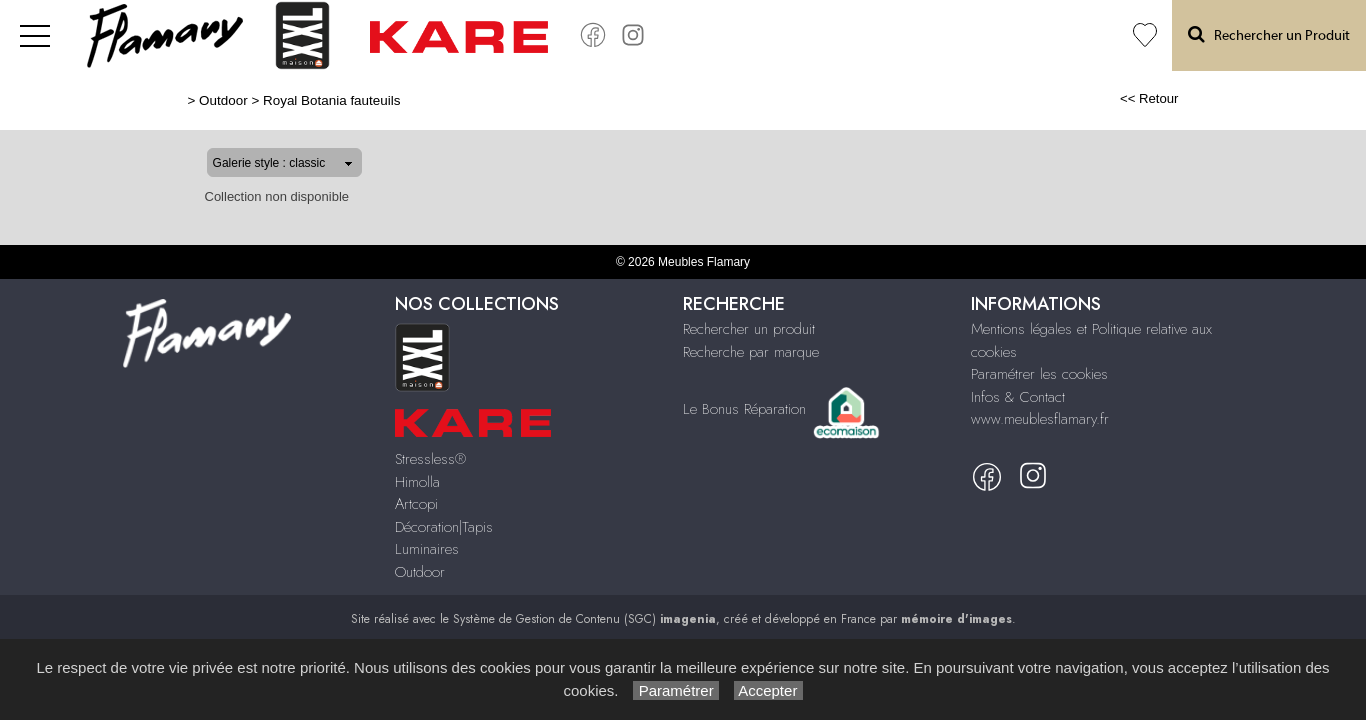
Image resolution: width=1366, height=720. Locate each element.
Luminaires (427, 549)
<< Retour (1213, 98)
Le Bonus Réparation (744, 408)
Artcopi (416, 504)
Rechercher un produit (749, 329)
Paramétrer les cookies (1039, 374)
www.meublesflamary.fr (1040, 419)
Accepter (768, 690)
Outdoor (159, 100)
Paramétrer (675, 690)
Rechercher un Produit (1269, 34)
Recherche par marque (751, 352)
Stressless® (430, 459)
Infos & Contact (1018, 397)
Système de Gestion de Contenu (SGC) (584, 619)
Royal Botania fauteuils (266, 100)
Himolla (417, 482)
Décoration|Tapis (444, 527)
